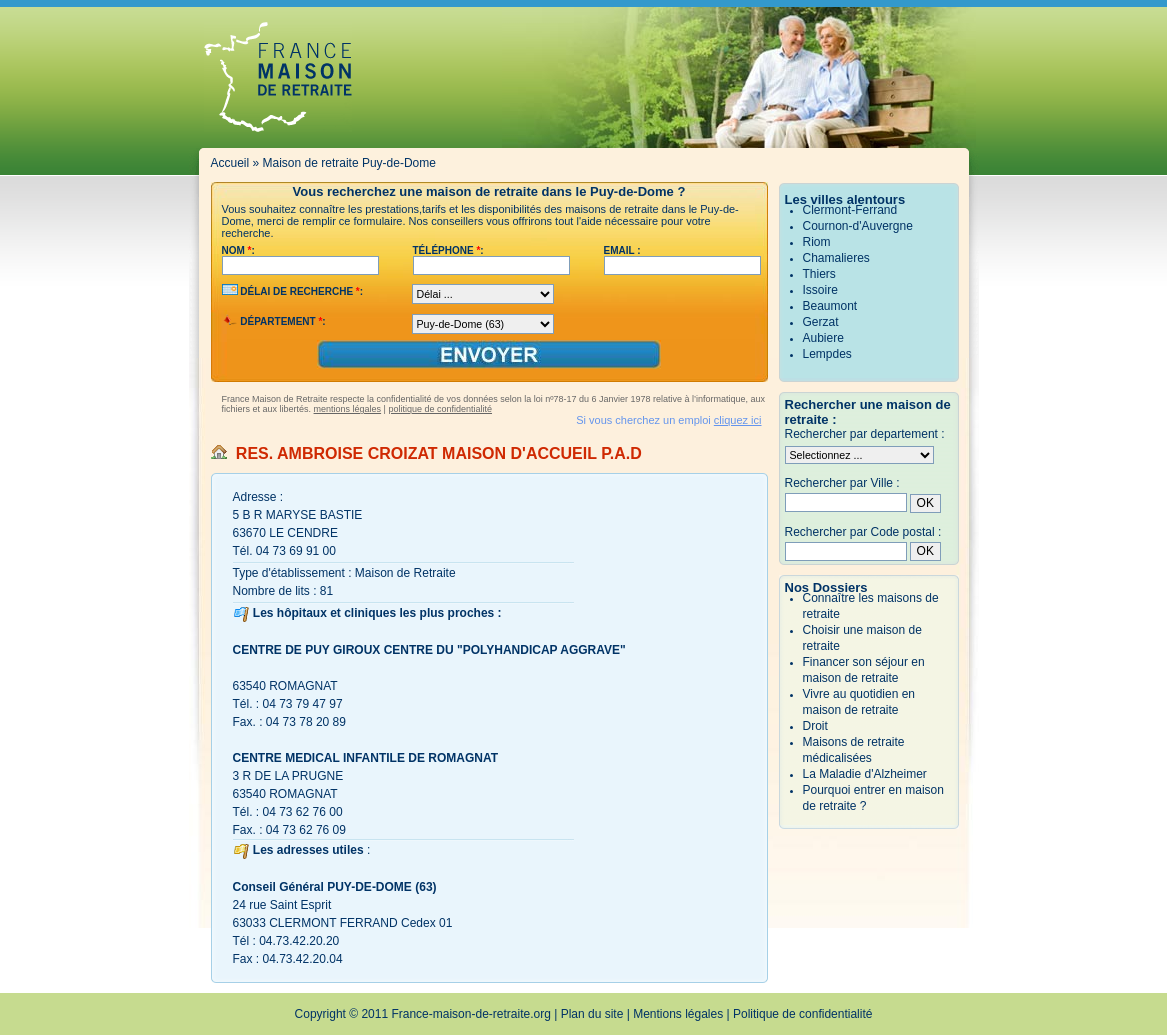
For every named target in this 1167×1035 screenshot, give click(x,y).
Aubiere (823, 338)
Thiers (819, 274)
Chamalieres (836, 258)
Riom (817, 242)
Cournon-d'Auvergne (858, 226)
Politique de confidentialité (802, 1014)
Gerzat (821, 322)
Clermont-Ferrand (850, 210)
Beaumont (830, 306)
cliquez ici (738, 420)
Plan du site (592, 1014)
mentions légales (348, 409)
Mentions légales (678, 1014)
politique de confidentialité (440, 409)
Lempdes (827, 354)
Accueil (230, 163)
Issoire (820, 290)
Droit (815, 726)
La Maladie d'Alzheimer (865, 774)
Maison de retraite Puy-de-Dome (349, 163)
